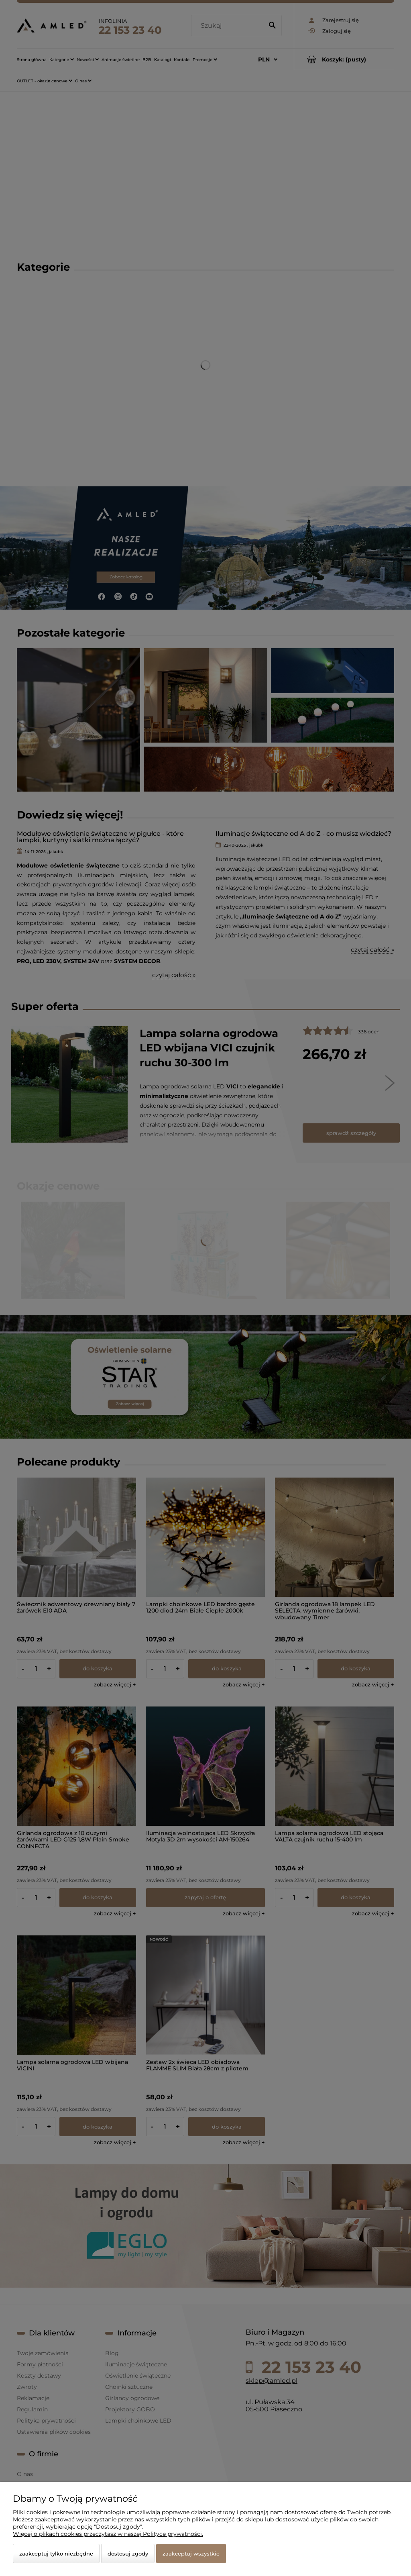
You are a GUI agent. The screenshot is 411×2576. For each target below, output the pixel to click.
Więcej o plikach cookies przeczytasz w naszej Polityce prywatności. (108, 2533)
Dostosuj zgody (128, 2553)
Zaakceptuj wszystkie (191, 2553)
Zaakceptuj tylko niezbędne (56, 2553)
